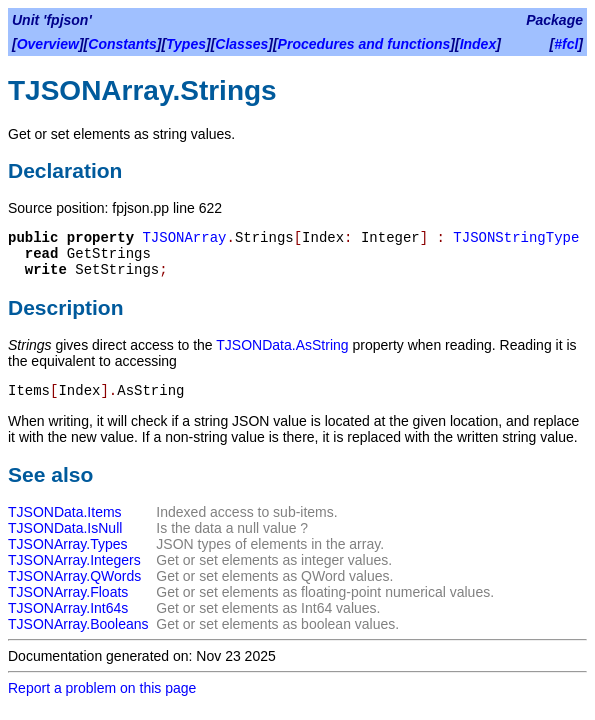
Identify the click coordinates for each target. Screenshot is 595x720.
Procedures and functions (364, 44)
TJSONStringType (516, 238)
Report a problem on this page (102, 688)
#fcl (566, 44)
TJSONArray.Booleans (78, 624)
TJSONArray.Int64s (68, 608)
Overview (48, 44)
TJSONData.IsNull (65, 528)
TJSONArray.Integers (74, 560)
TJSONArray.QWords (74, 576)
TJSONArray (184, 238)
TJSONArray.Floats (68, 592)
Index (478, 44)
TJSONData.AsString (282, 345)
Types (186, 44)
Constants (122, 44)
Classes (241, 44)
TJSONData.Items (65, 512)
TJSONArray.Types (68, 544)
